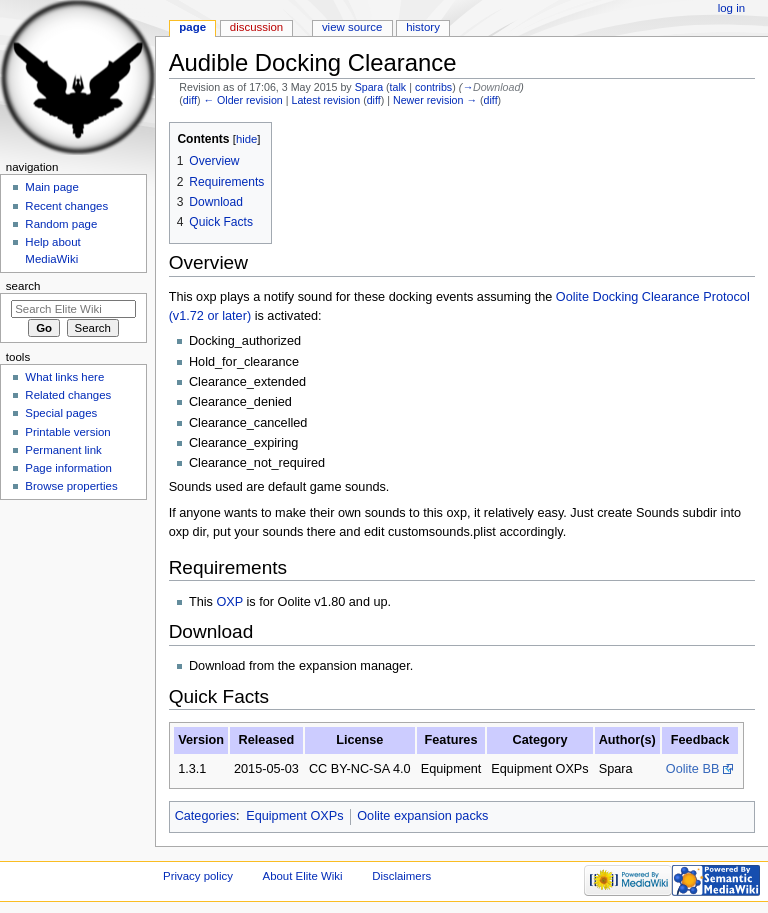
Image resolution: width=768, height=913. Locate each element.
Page (192, 27)
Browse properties (71, 486)
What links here (64, 377)
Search (23, 286)
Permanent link (63, 450)
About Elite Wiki (303, 876)
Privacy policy (198, 876)
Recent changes (66, 206)
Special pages (61, 413)
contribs (433, 87)
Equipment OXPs (294, 816)
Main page (52, 187)
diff (190, 100)
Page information (68, 468)
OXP (229, 602)
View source (352, 27)
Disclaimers (401, 876)
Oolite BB (693, 769)
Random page (61, 224)
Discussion (256, 27)
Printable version (67, 432)
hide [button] (246, 139)
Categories (205, 816)
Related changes (68, 395)
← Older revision (242, 100)
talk (398, 87)
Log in (731, 8)
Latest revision (325, 100)
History (423, 27)
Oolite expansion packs (422, 816)
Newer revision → (435, 100)
